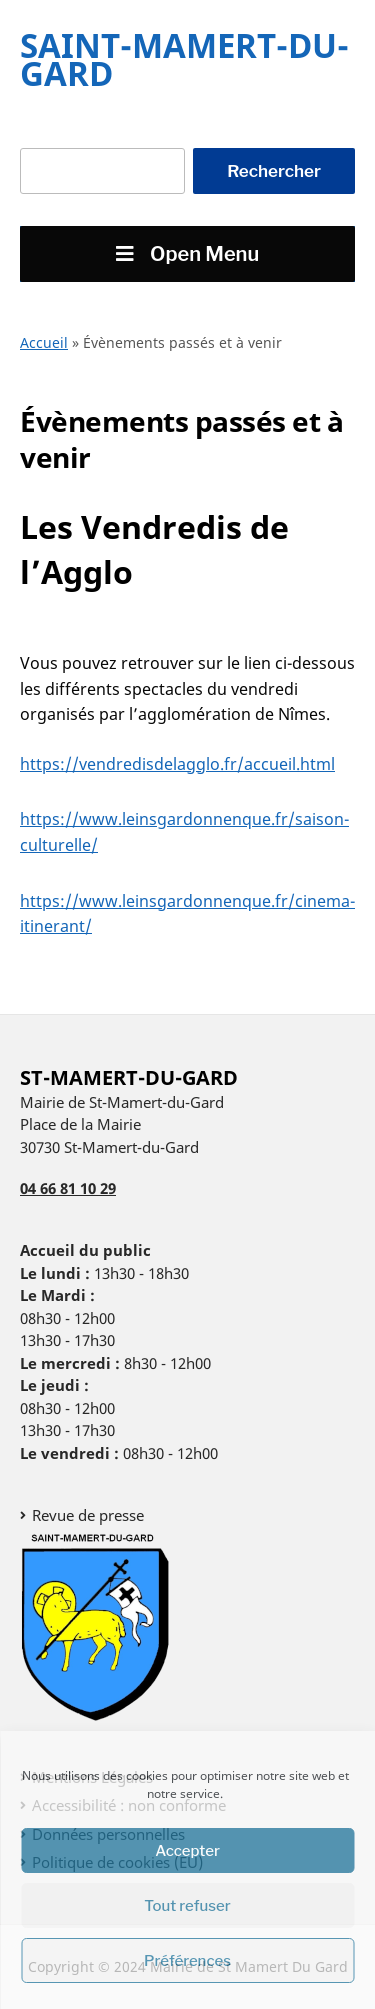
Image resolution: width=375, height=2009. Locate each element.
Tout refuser (187, 1906)
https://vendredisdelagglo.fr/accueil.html (177, 764)
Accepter (187, 1851)
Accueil (44, 342)
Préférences (187, 1961)
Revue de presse (88, 1515)
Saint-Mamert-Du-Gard (184, 59)
